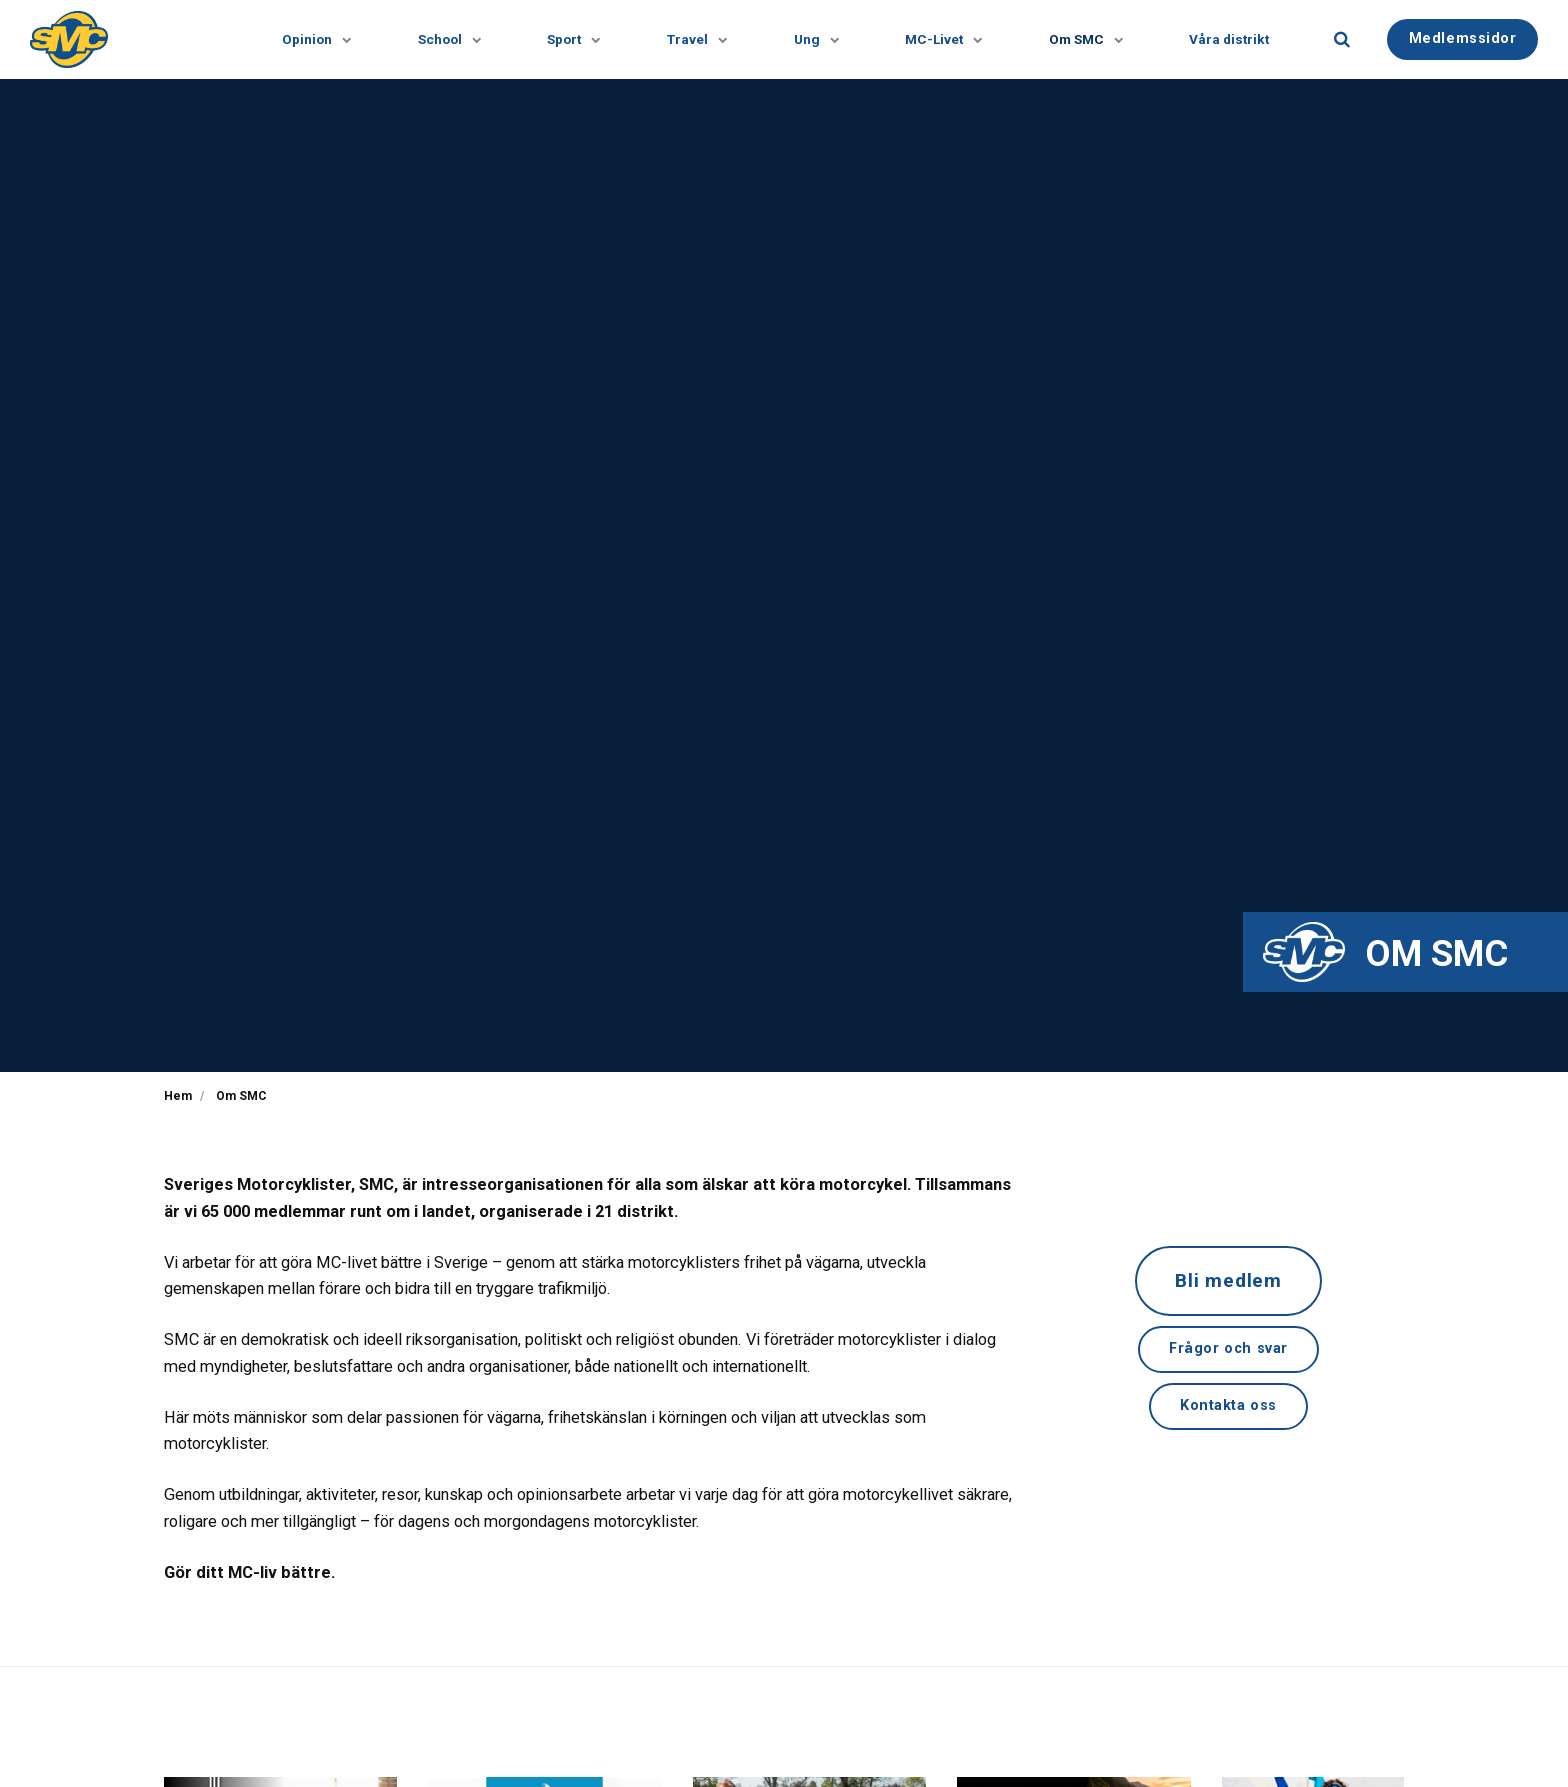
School (442, 39)
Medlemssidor (1463, 38)
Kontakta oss (1228, 1405)
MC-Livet (938, 39)
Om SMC (1080, 39)
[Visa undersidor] (334, 39)
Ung (810, 39)
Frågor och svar (1228, 1348)
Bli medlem (1228, 1280)
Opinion (309, 39)
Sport (567, 39)
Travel (690, 39)
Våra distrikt (1229, 39)
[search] (1342, 39)
